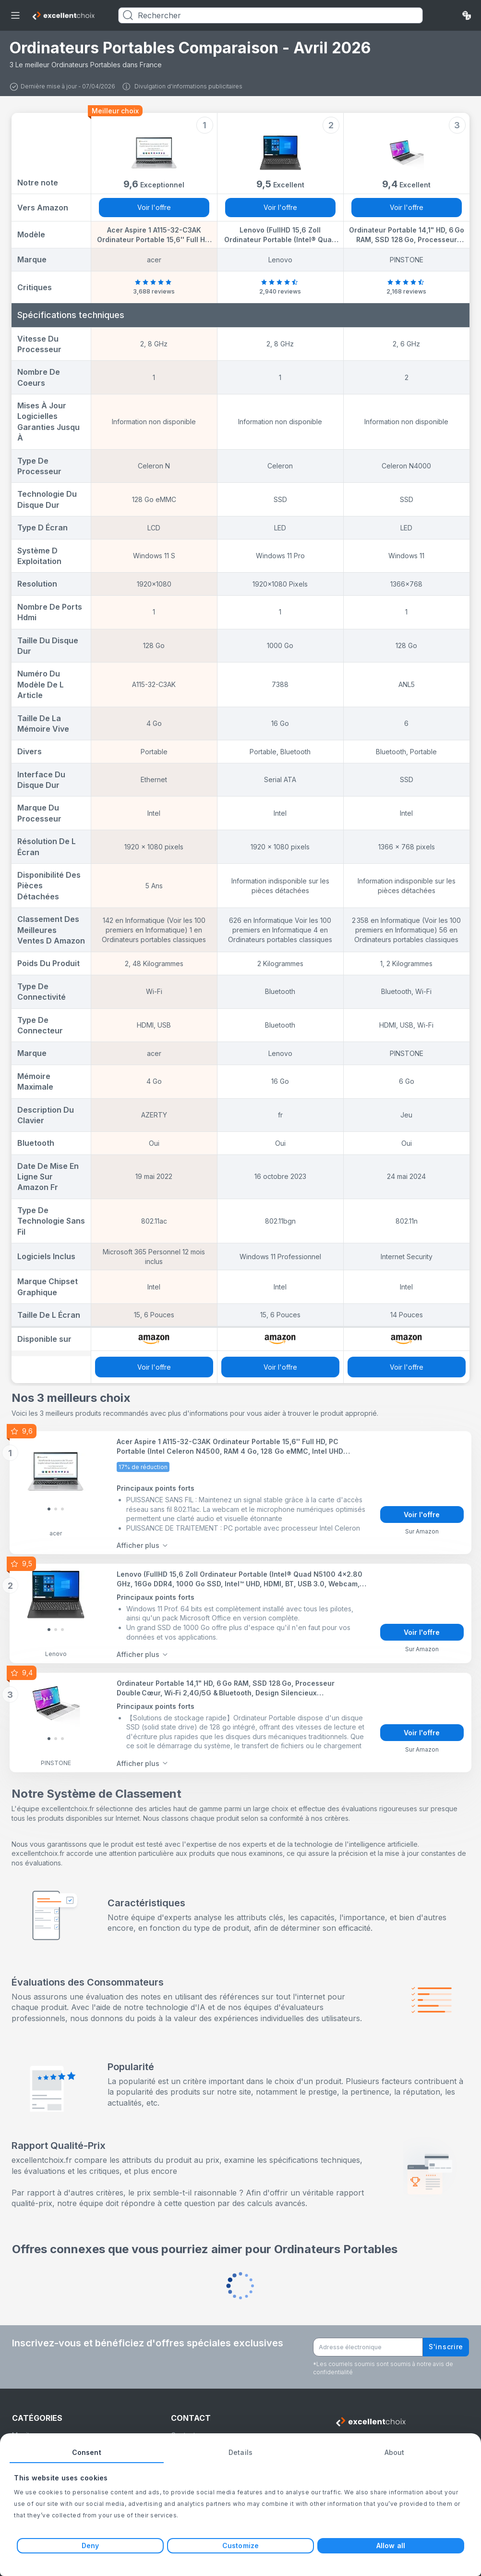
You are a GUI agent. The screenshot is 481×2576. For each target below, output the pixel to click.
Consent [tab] (86, 2452)
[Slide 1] (55, 1507)
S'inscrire (446, 2340)
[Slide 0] (49, 1507)
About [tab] (395, 2452)
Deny (90, 2545)
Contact (183, 2428)
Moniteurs (27, 2428)
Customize (240, 2545)
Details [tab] (240, 2452)
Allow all (390, 2545)
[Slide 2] (62, 1507)
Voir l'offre (154, 207)
